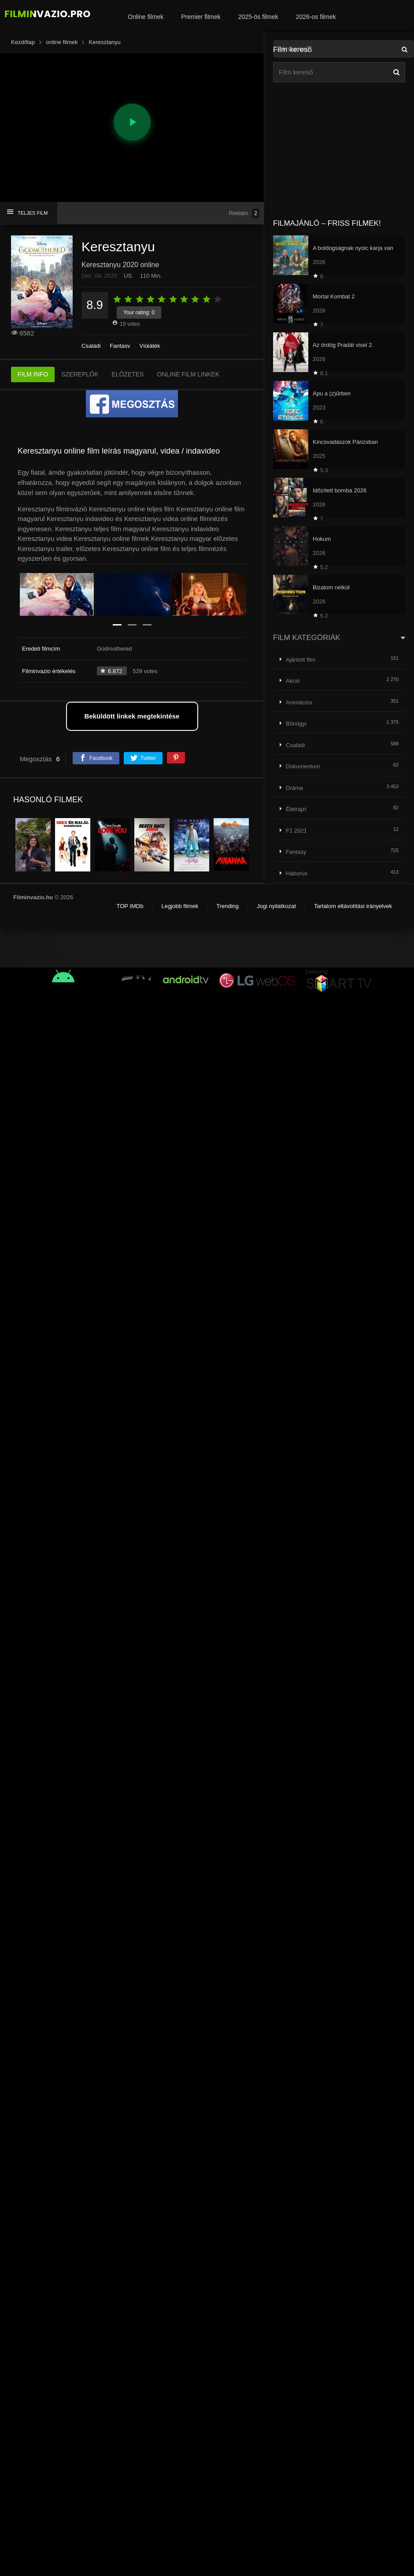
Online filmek (145, 16)
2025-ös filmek (258, 16)
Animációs (299, 702)
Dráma (294, 788)
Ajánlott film (300, 659)
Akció (293, 681)
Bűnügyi (296, 723)
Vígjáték (150, 345)
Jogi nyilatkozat (276, 906)
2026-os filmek (316, 16)
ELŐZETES (127, 374)
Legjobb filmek (179, 906)
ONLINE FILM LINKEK (188, 374)
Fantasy (120, 345)
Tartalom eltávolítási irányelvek (353, 906)
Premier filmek (200, 16)
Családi (90, 345)
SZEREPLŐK (79, 374)
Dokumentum (303, 766)
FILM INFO (33, 374)
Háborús (296, 873)
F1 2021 (296, 830)
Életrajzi (296, 809)
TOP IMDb (129, 906)
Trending (227, 906)
